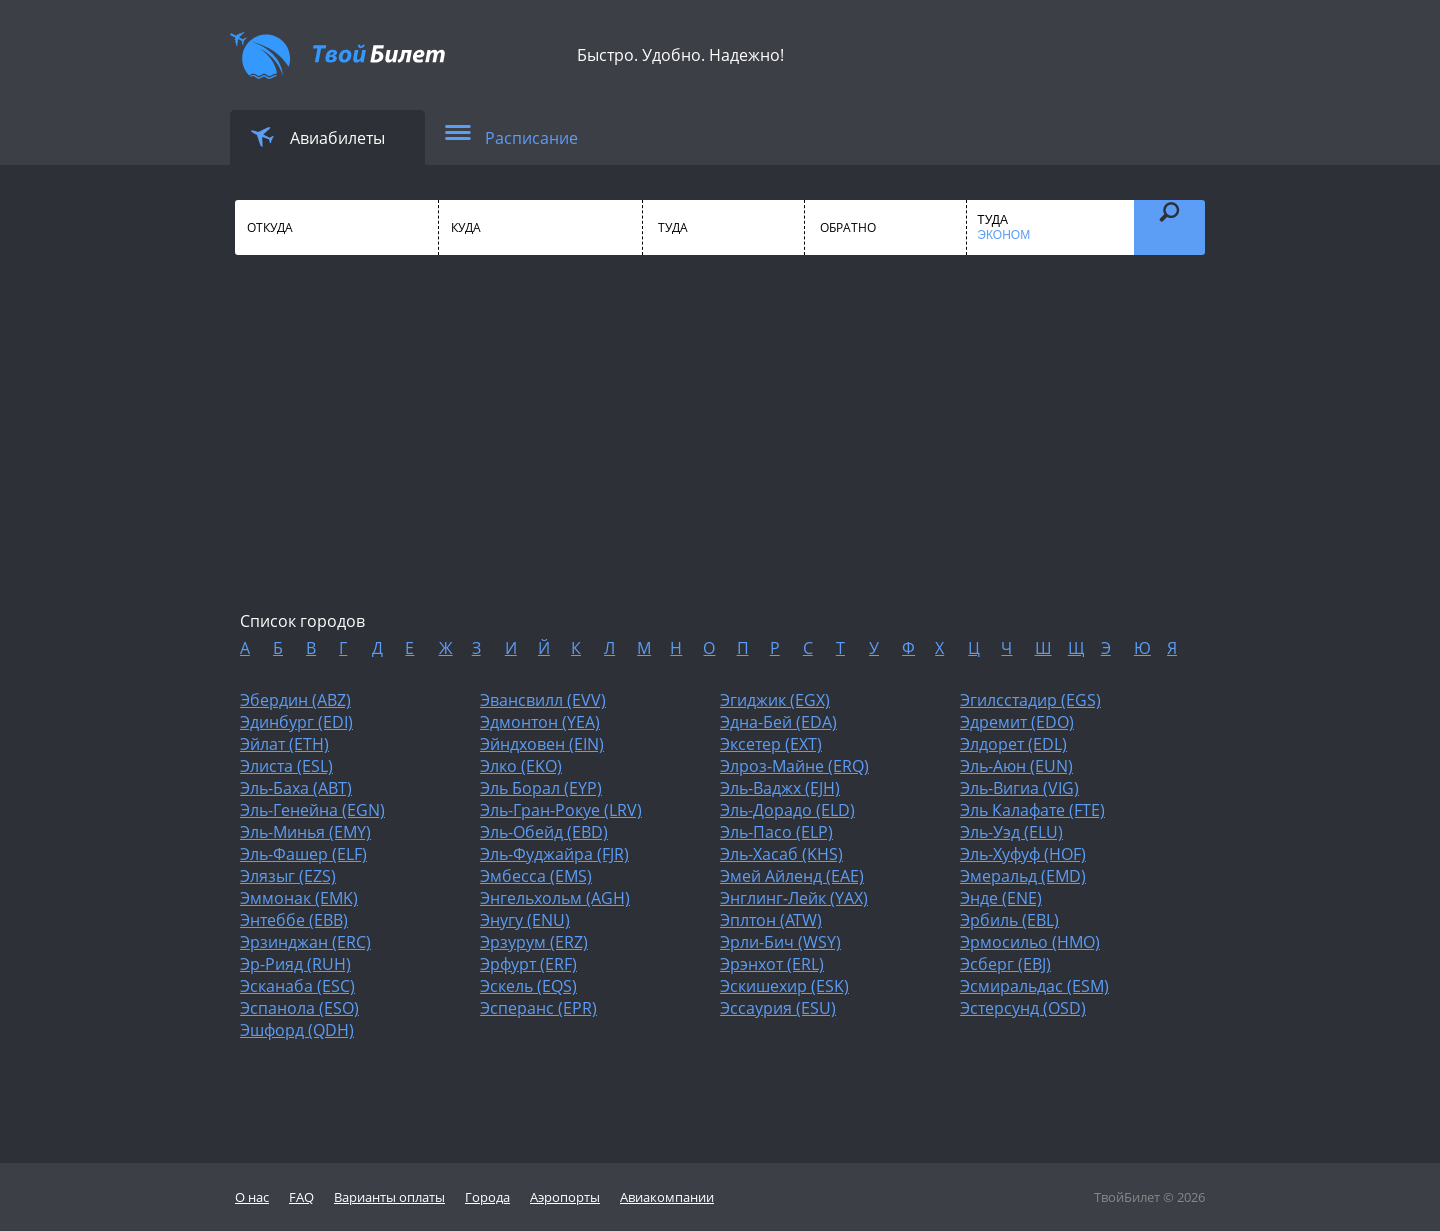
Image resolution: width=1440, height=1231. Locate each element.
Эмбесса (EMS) (536, 876)
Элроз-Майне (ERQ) (794, 766)
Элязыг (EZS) (288, 876)
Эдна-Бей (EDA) (778, 722)
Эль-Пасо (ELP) (776, 832)
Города (487, 1197)
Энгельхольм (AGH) (555, 898)
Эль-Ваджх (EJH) (780, 788)
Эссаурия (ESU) (778, 1008)
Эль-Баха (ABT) (296, 788)
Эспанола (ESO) (299, 1008)
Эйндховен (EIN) (542, 744)
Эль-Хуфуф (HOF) (1023, 854)
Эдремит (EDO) (1017, 722)
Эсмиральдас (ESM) (1034, 986)
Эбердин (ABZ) (295, 700)
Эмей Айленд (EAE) (792, 876)
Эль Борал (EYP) (541, 788)
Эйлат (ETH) (284, 744)
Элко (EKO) (521, 766)
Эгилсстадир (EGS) (1030, 700)
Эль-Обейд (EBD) (544, 832)
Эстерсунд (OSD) (1023, 1008)
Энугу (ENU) (525, 920)
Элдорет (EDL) (1013, 744)
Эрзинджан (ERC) (305, 942)
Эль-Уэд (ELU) (1011, 832)
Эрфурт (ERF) (528, 964)
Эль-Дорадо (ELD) (787, 810)
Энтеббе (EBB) (294, 920)
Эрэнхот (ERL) (772, 964)
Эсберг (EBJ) (1005, 964)
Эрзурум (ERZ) (534, 942)
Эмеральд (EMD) (1023, 876)
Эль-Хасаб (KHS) (781, 854)
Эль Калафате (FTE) (1032, 810)
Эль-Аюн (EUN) (1016, 766)
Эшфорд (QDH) (297, 1030)
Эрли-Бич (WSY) (780, 942)
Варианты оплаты (389, 1197)
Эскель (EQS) (528, 986)
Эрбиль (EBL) (1009, 920)
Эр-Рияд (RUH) (295, 964)
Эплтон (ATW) (771, 920)
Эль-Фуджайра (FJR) (554, 854)
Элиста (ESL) (286, 766)
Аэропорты (565, 1197)
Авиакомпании (667, 1197)
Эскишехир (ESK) (784, 986)
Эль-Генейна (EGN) (312, 810)
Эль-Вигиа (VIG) (1019, 788)
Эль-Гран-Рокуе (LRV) (561, 810)
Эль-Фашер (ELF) (303, 854)
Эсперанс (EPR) (538, 1008)
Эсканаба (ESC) (297, 986)
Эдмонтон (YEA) (540, 722)
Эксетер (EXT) (771, 744)
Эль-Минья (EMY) (305, 832)
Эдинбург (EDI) (296, 722)
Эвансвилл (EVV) (543, 700)
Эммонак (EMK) (299, 898)
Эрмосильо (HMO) (1030, 942)
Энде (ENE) (1001, 898)
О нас (252, 1197)
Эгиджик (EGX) (775, 700)
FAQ (301, 1197)
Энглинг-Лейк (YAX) (794, 898)
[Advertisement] (720, 450)
